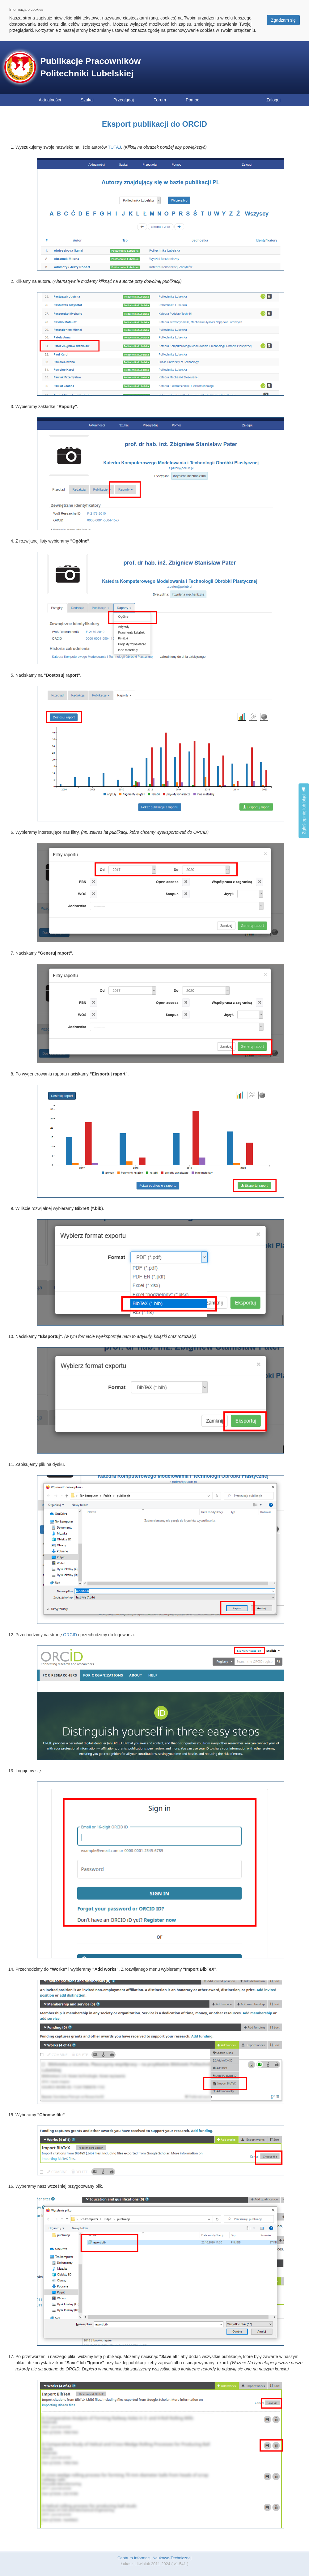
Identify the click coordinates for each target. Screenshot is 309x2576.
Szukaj (87, 99)
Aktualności (50, 99)
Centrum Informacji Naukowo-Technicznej (154, 2558)
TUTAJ (114, 147)
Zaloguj (273, 99)
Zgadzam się (283, 20)
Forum (160, 99)
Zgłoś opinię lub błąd (303, 810)
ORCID (70, 1634)
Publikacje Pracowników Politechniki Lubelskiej (90, 67)
